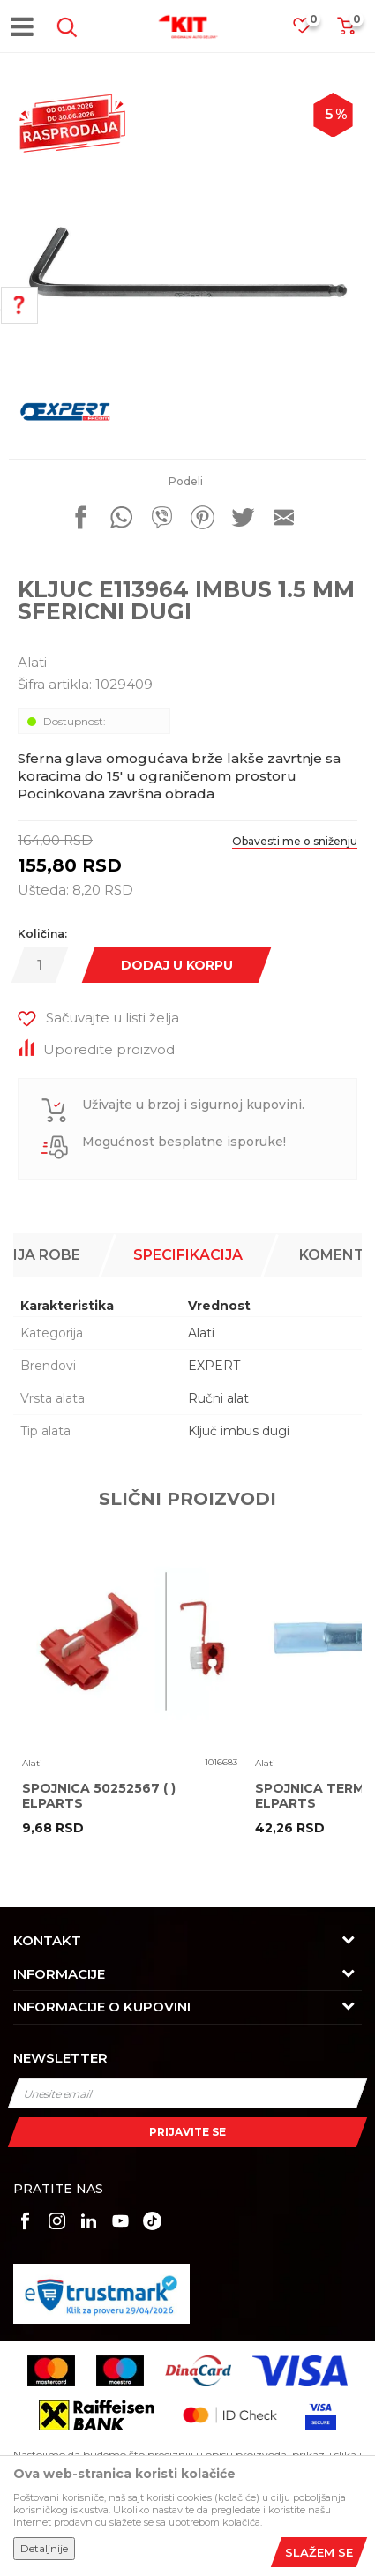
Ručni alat (218, 1398)
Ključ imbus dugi (238, 1431)
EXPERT (214, 1366)
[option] (187, 262)
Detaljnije (44, 2548)
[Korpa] (346, 31)
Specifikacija (188, 1255)
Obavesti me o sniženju (294, 841)
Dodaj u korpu (177, 965)
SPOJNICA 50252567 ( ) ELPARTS (99, 1796)
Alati (32, 662)
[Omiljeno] (310, 30)
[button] (63, 27)
